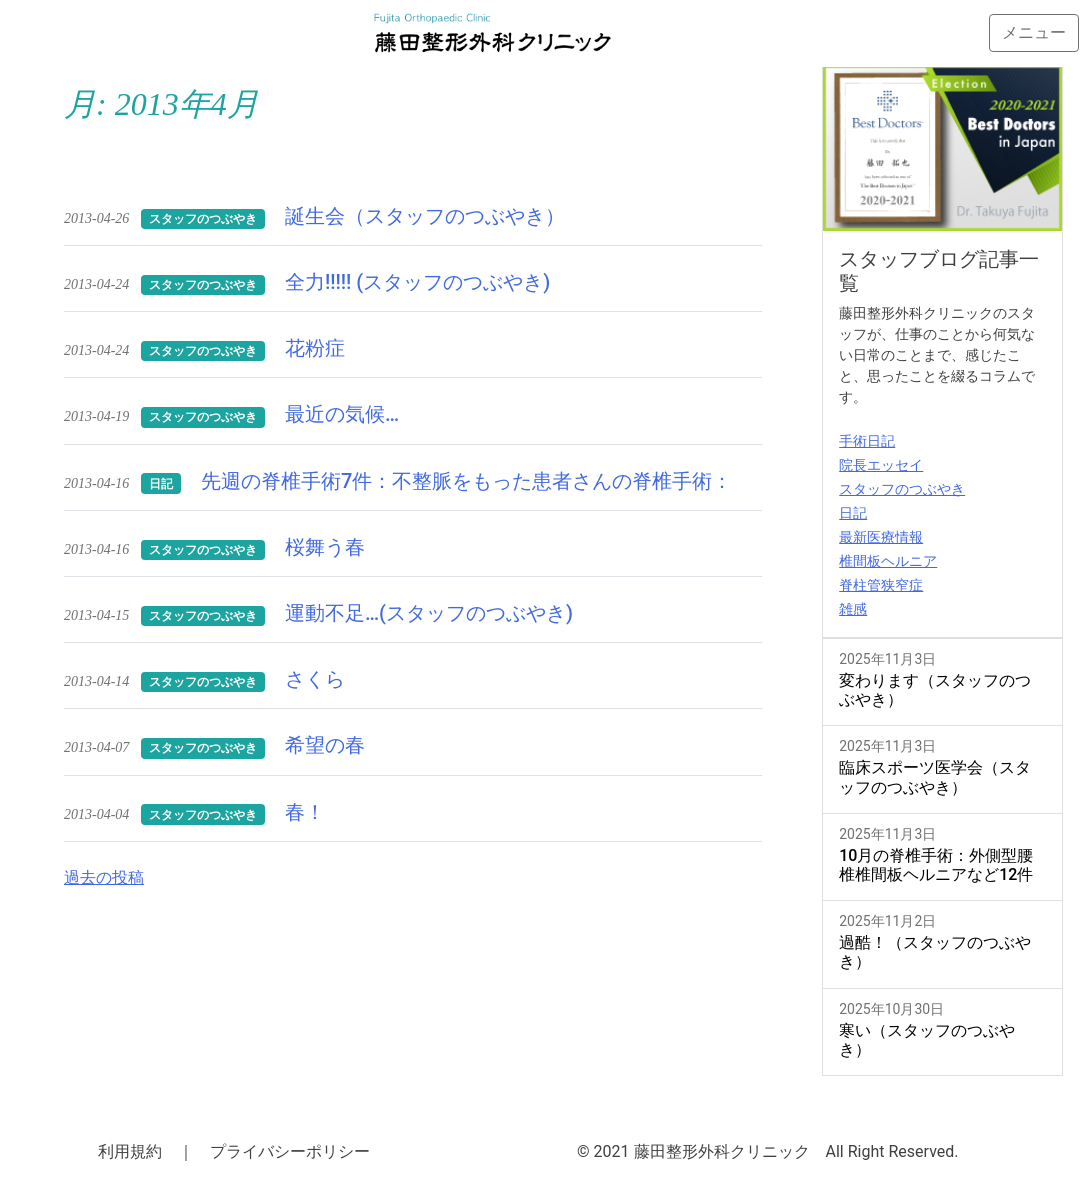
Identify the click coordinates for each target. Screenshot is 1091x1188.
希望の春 (325, 745)
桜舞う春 (325, 547)
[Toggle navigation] (1034, 33)
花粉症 (315, 348)
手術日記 (867, 441)
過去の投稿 (104, 877)
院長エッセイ (881, 465)
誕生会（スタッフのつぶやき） (425, 216)
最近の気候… (342, 414)
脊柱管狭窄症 (881, 585)
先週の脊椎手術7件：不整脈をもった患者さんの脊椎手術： (466, 481)
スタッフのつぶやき (902, 489)
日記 (853, 513)
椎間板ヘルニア (888, 561)
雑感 (853, 609)
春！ (305, 812)
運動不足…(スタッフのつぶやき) (429, 613)
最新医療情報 (881, 537)
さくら (315, 679)
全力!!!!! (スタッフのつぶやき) (417, 282)
